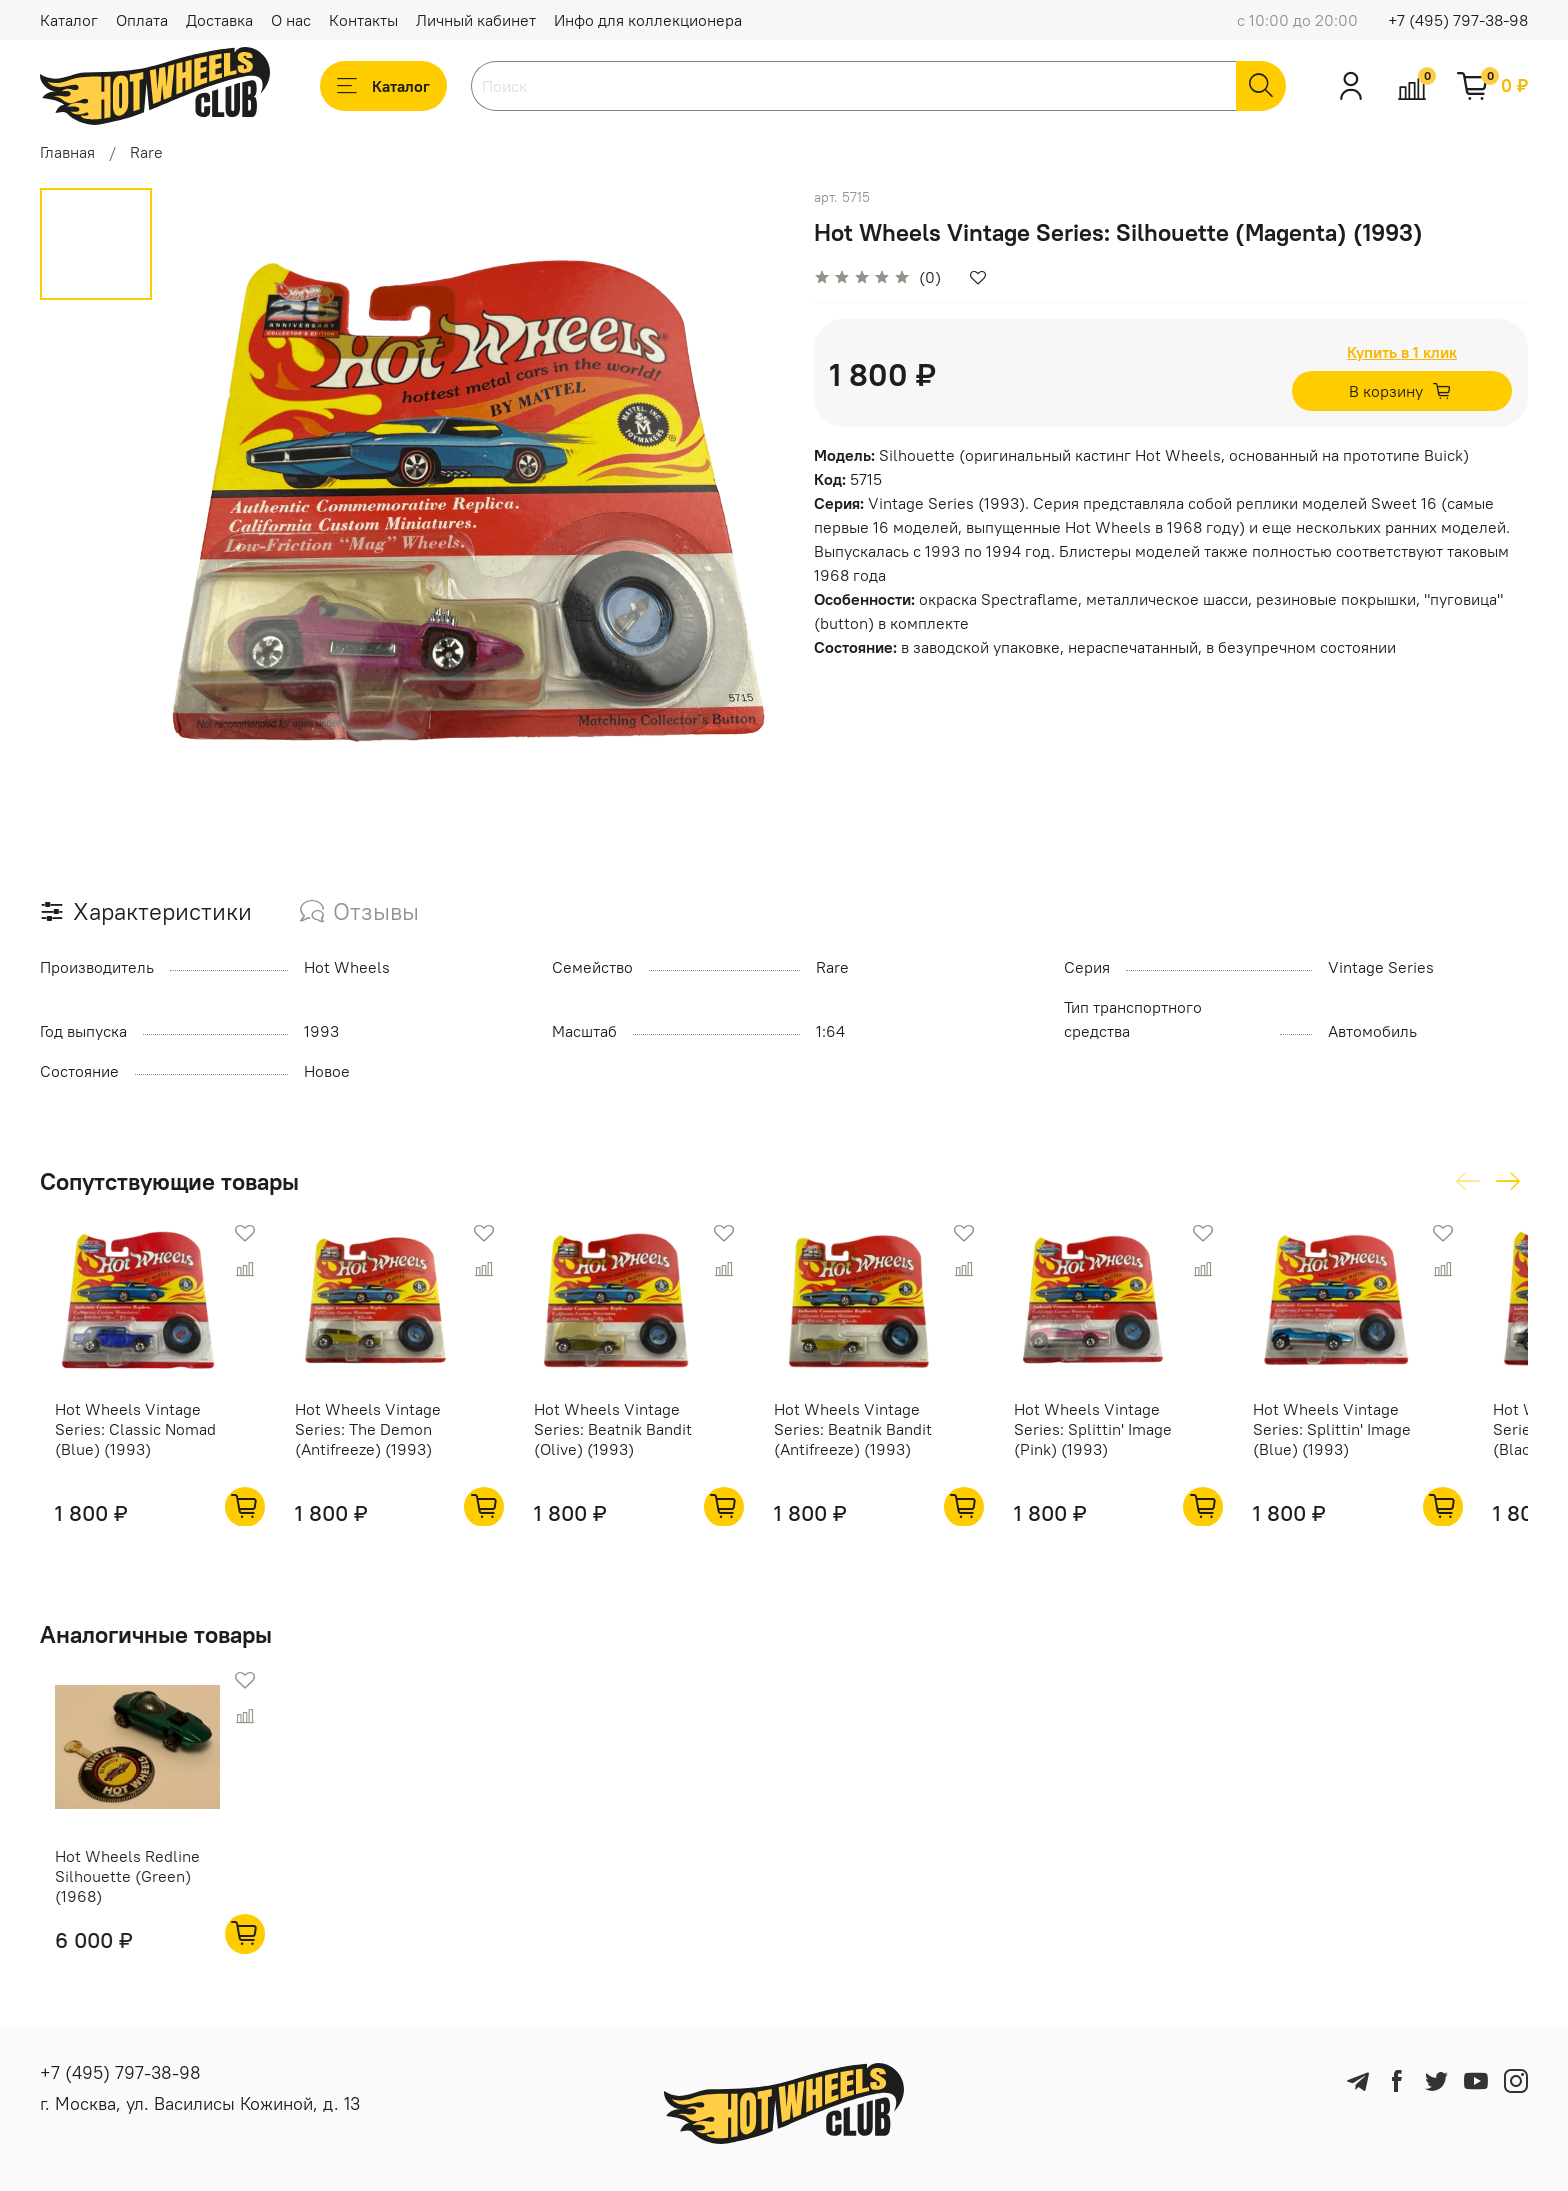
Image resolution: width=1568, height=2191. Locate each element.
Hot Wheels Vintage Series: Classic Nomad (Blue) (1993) (120, 1442)
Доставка (219, 20)
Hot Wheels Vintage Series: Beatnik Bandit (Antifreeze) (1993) (878, 1442)
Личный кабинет (476, 20)
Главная (67, 152)
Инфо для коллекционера (648, 20)
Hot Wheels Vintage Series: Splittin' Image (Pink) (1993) (1131, 1442)
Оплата (142, 20)
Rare (146, 152)
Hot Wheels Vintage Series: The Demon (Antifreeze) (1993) (366, 1442)
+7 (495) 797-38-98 (1458, 20)
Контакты (363, 20)
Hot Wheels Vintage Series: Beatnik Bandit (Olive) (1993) (625, 1442)
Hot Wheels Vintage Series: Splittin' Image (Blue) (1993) (1384, 1442)
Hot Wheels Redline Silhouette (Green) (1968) (112, 1903)
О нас (291, 20)
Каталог (69, 20)
